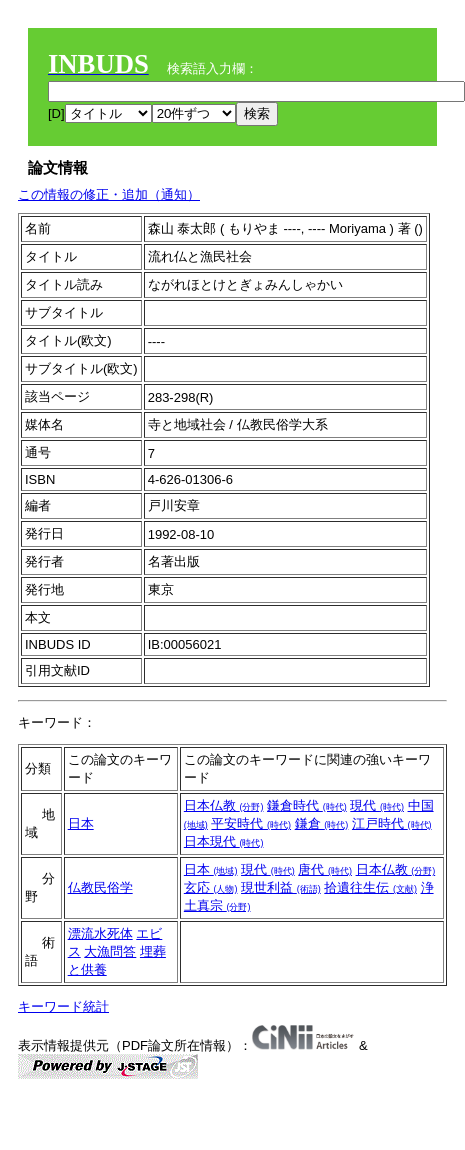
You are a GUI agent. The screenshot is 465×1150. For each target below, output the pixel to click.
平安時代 (251, 823)
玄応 (211, 887)
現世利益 (281, 887)
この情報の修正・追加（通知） (109, 194)
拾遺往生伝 (370, 887)
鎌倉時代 (307, 805)
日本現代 (224, 841)
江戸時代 (392, 823)
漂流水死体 (100, 933)
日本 (81, 823)
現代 (377, 805)
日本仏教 (224, 805)
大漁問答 (110, 951)
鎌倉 (322, 823)
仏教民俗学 (100, 887)
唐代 (325, 869)
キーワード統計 (63, 1006)
